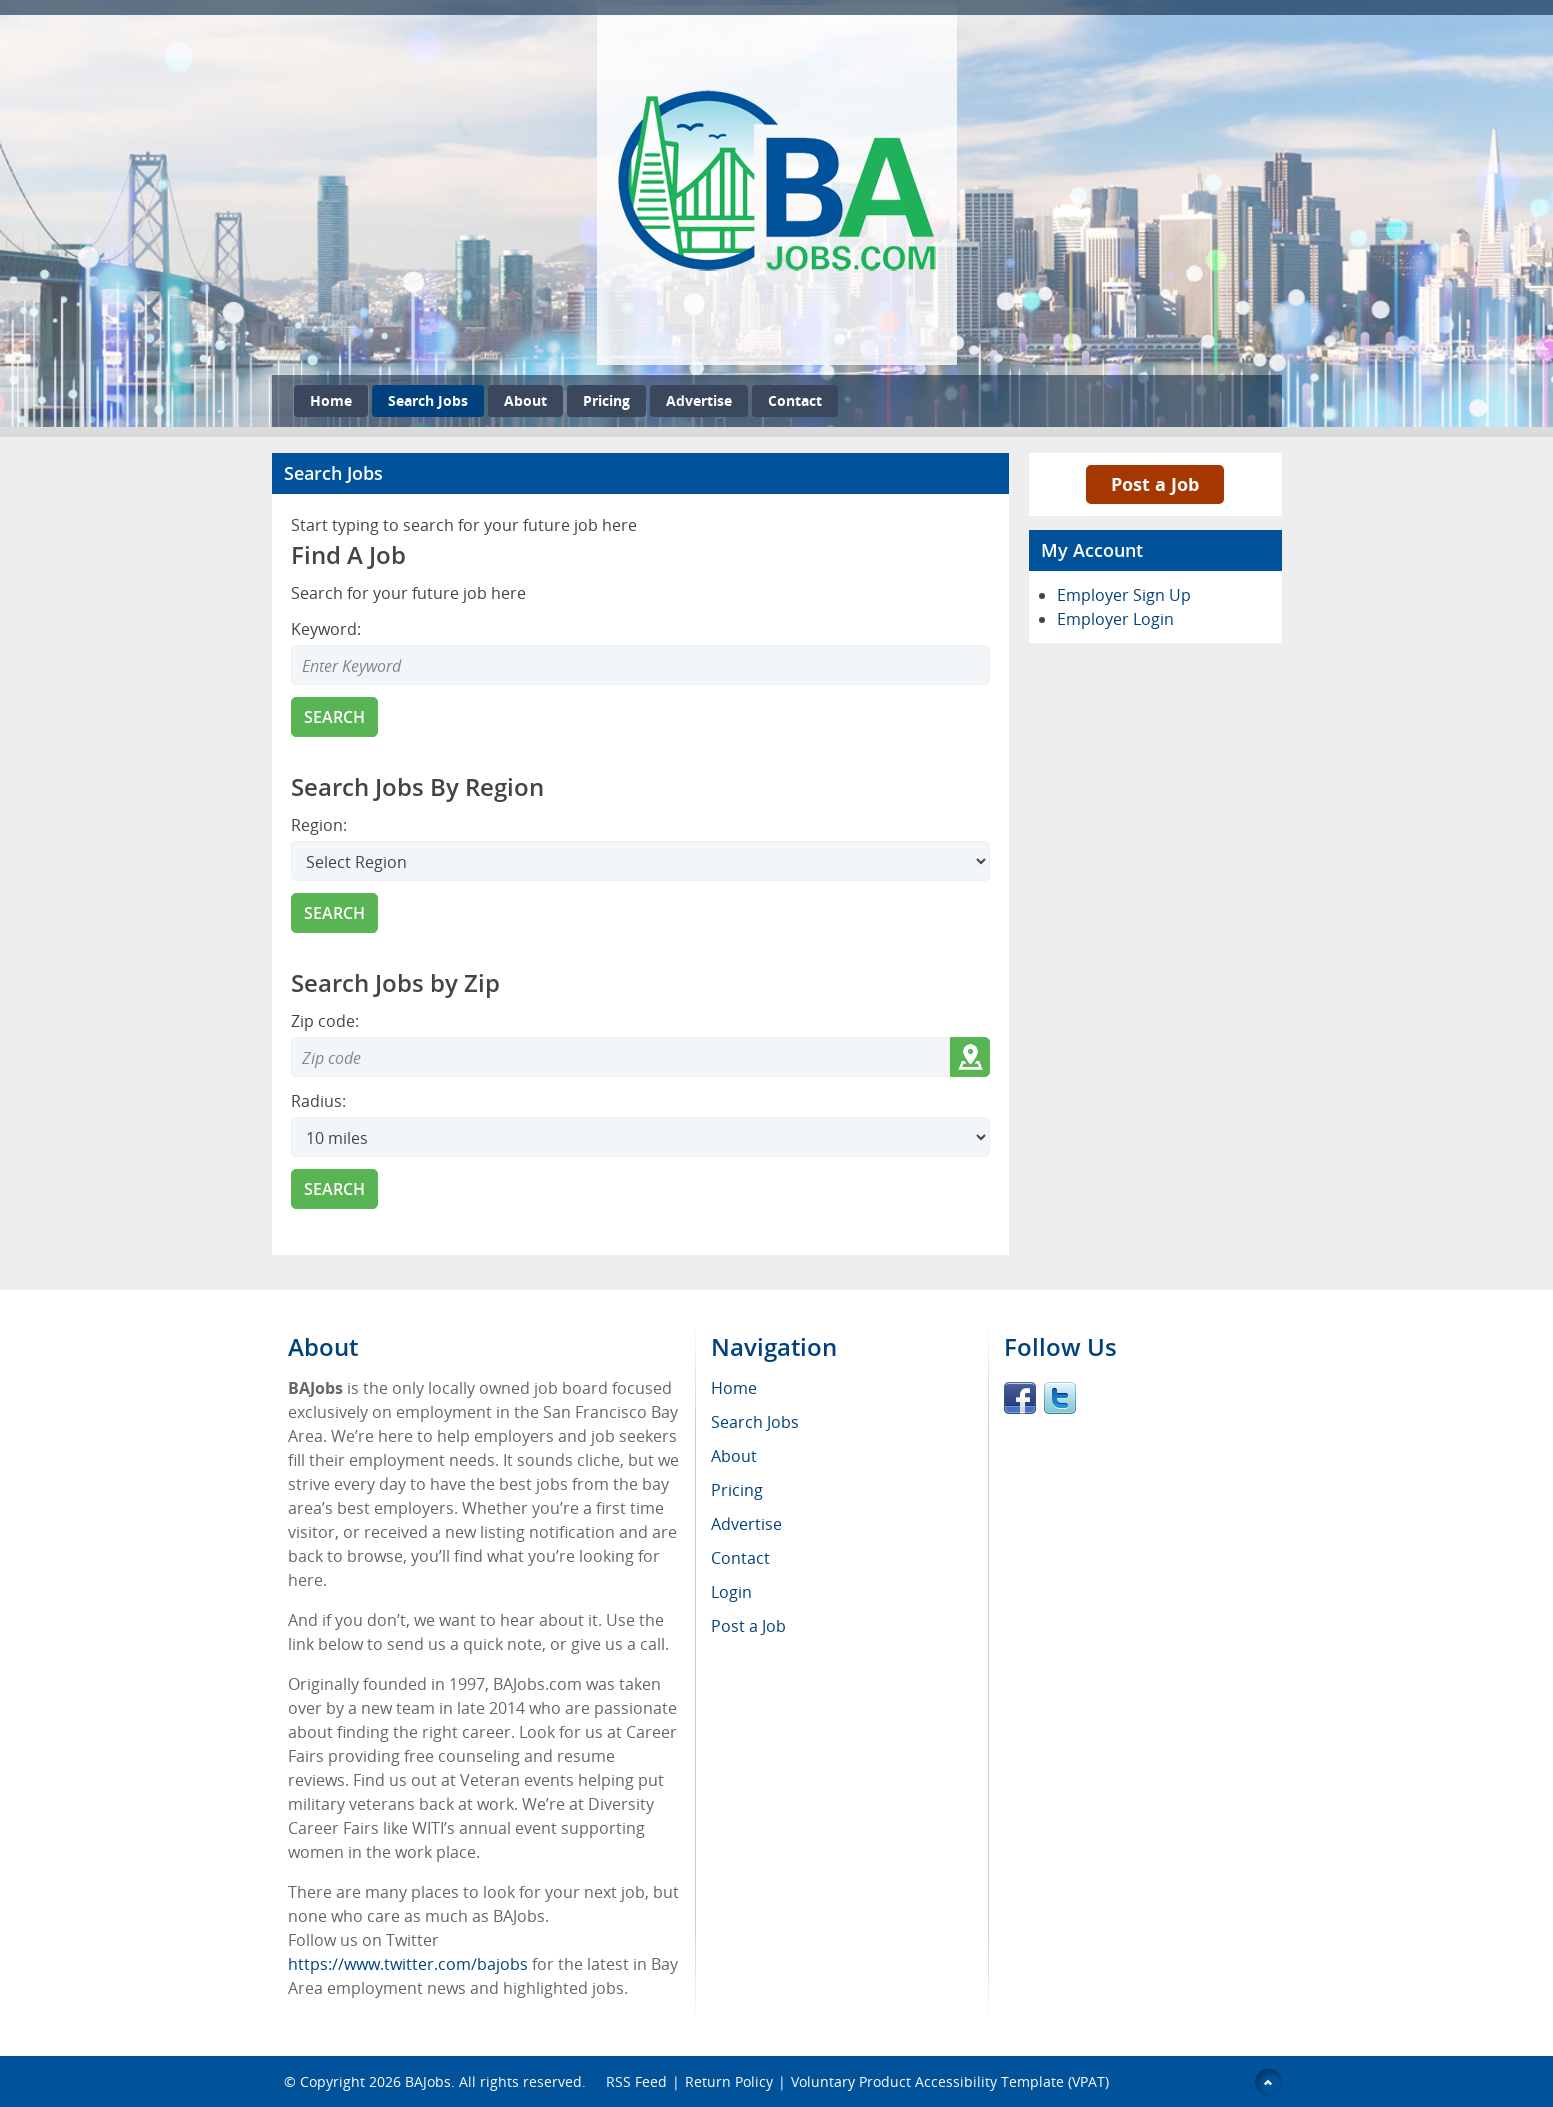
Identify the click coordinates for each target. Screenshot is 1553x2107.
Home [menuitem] (734, 1388)
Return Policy (729, 2081)
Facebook (1020, 1398)
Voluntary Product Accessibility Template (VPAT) (950, 2081)
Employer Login (1115, 619)
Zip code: (325, 1021)
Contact (795, 400)
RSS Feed (636, 2081)
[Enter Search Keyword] (640, 665)
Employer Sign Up (1124, 595)
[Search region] (640, 861)
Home (331, 400)
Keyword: (326, 629)
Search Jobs (428, 400)
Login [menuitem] (731, 1592)
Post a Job (1155, 484)
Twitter (1060, 1398)
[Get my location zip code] (970, 1057)
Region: (319, 825)
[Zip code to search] (620, 1057)
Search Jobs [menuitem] (755, 1422)
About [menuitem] (734, 1456)
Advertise (699, 400)
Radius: (318, 1101)
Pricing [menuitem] (737, 1490)
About (525, 400)
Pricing (606, 400)
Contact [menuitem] (740, 1558)
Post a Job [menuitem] (748, 1626)
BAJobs (428, 2081)
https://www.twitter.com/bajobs (408, 1964)
